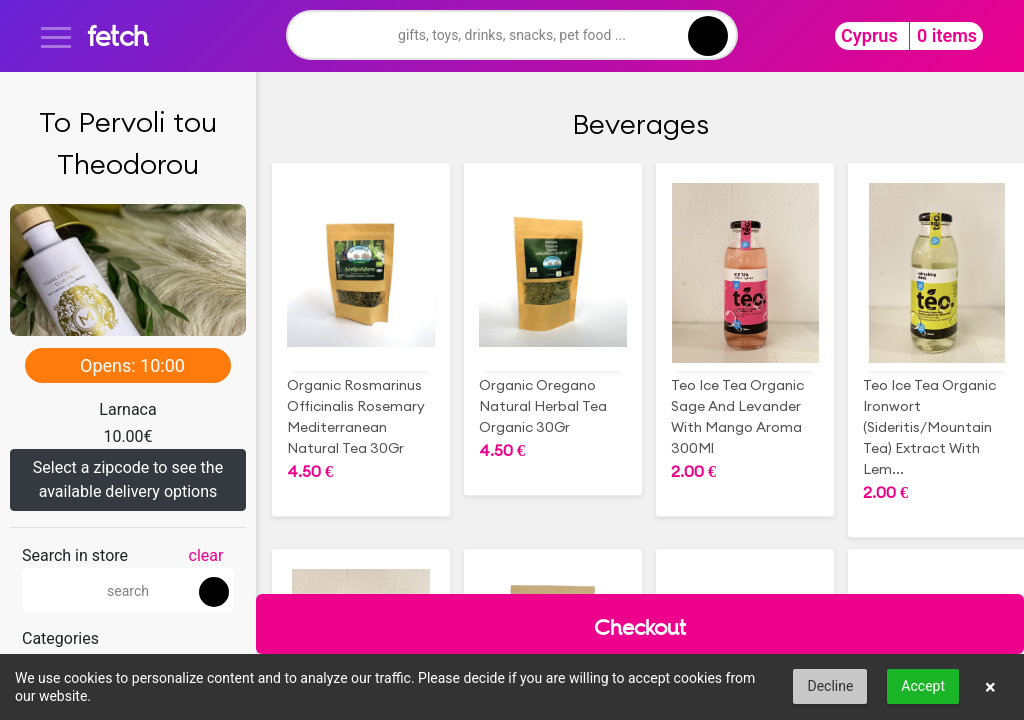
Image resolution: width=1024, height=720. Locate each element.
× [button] (990, 687)
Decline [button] (830, 686)
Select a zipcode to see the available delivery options (128, 479)
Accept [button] (923, 686)
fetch (117, 35)
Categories (60, 638)
